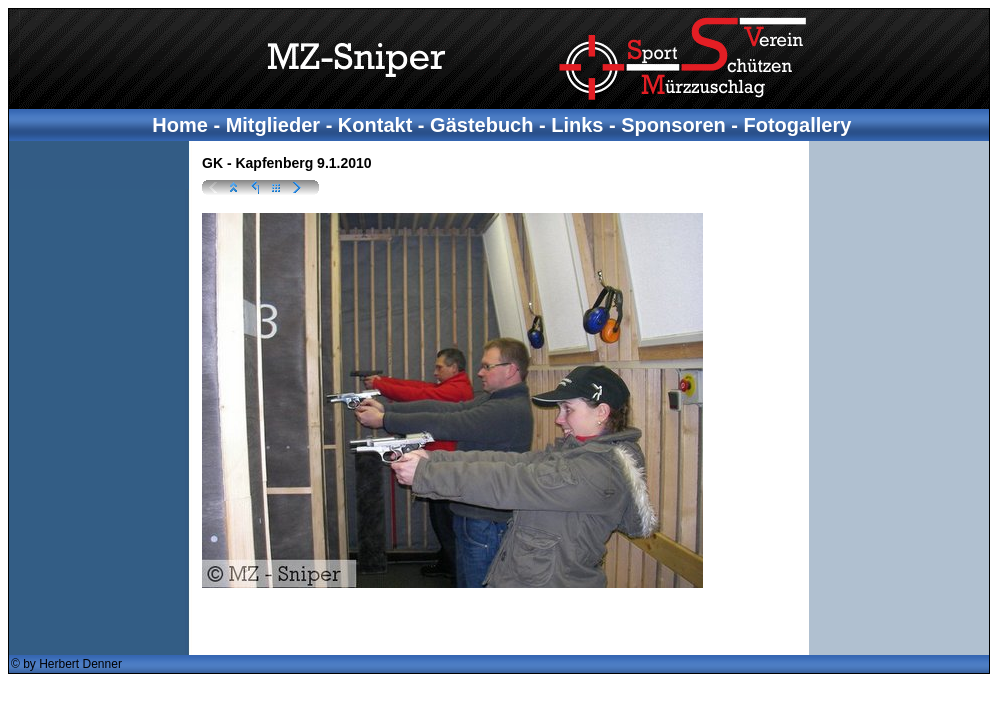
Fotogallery (798, 125)
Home (180, 125)
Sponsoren (673, 125)
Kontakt (375, 125)
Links (577, 125)
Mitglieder (273, 125)
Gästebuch (481, 125)
